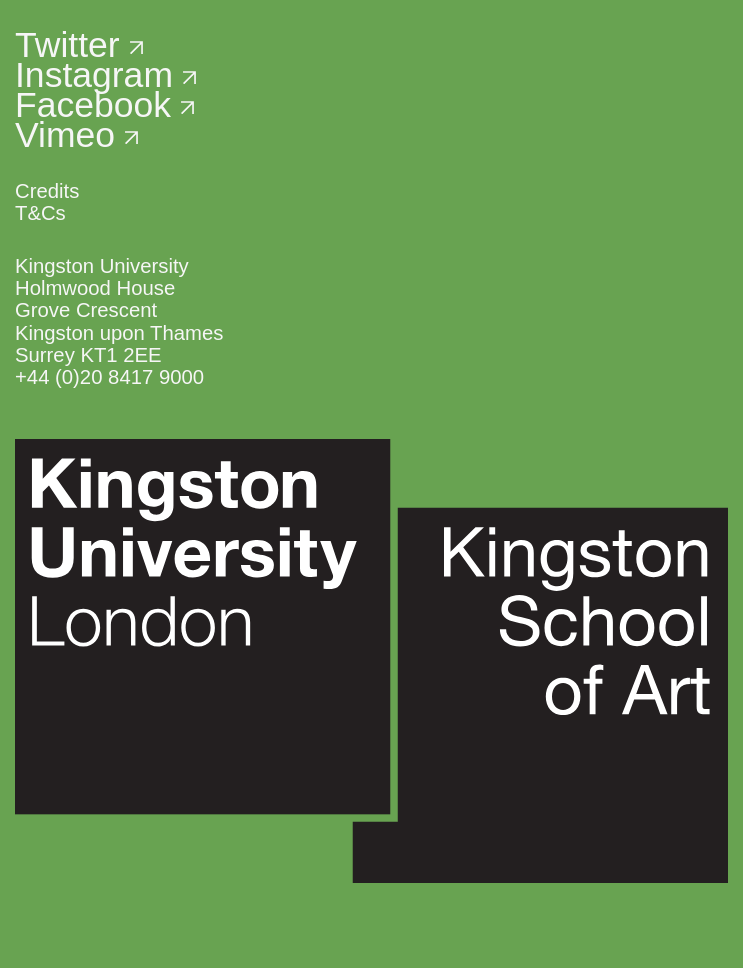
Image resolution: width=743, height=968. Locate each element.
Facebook (104, 105)
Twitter (79, 45)
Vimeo (76, 135)
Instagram (105, 75)
